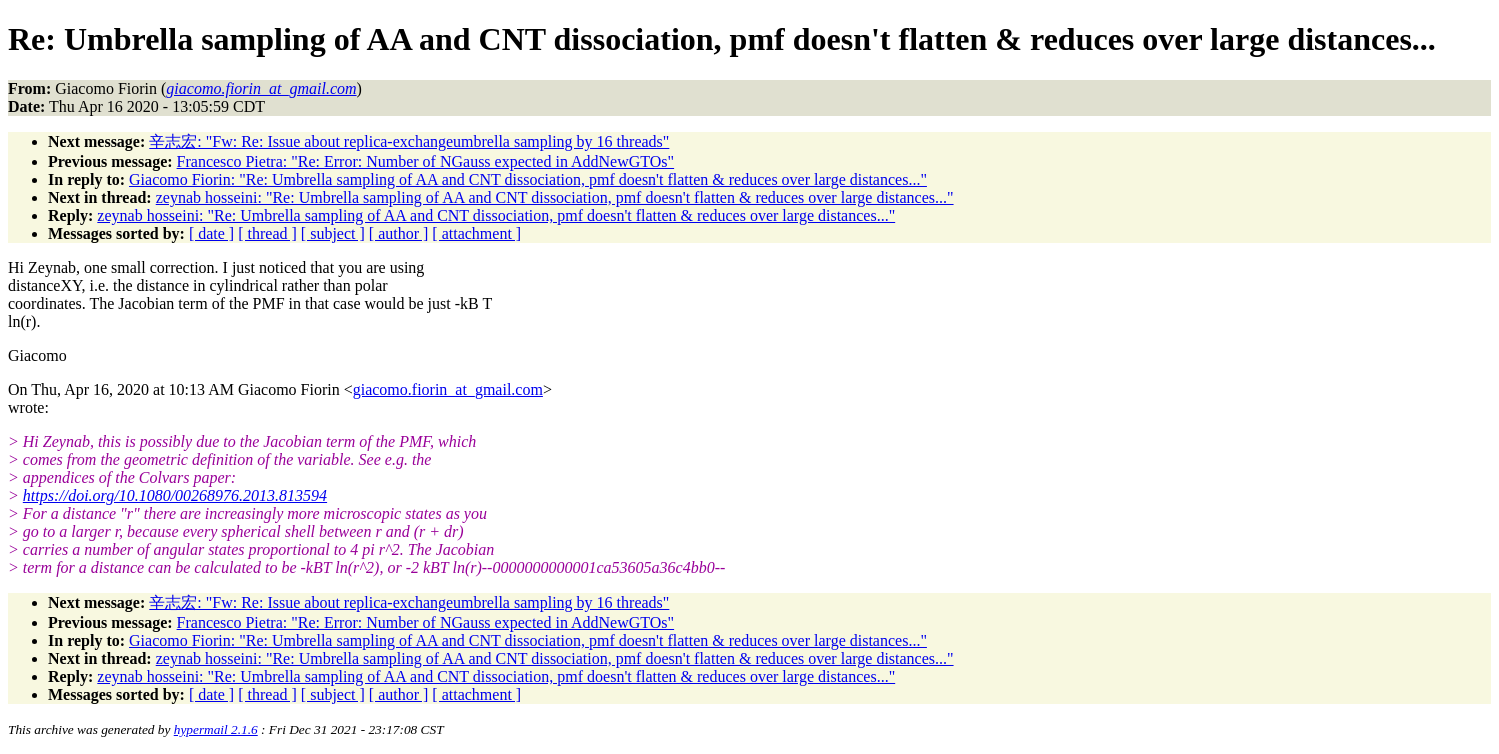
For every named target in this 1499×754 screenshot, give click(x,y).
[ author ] (399, 233)
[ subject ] (333, 233)
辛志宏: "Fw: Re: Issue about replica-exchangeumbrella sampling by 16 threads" (409, 141)
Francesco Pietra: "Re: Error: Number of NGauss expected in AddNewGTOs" (426, 161)
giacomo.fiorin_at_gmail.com (448, 389)
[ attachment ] (476, 233)
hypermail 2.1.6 (216, 729)
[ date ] (211, 233)
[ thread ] (267, 233)
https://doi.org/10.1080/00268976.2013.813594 (175, 495)
